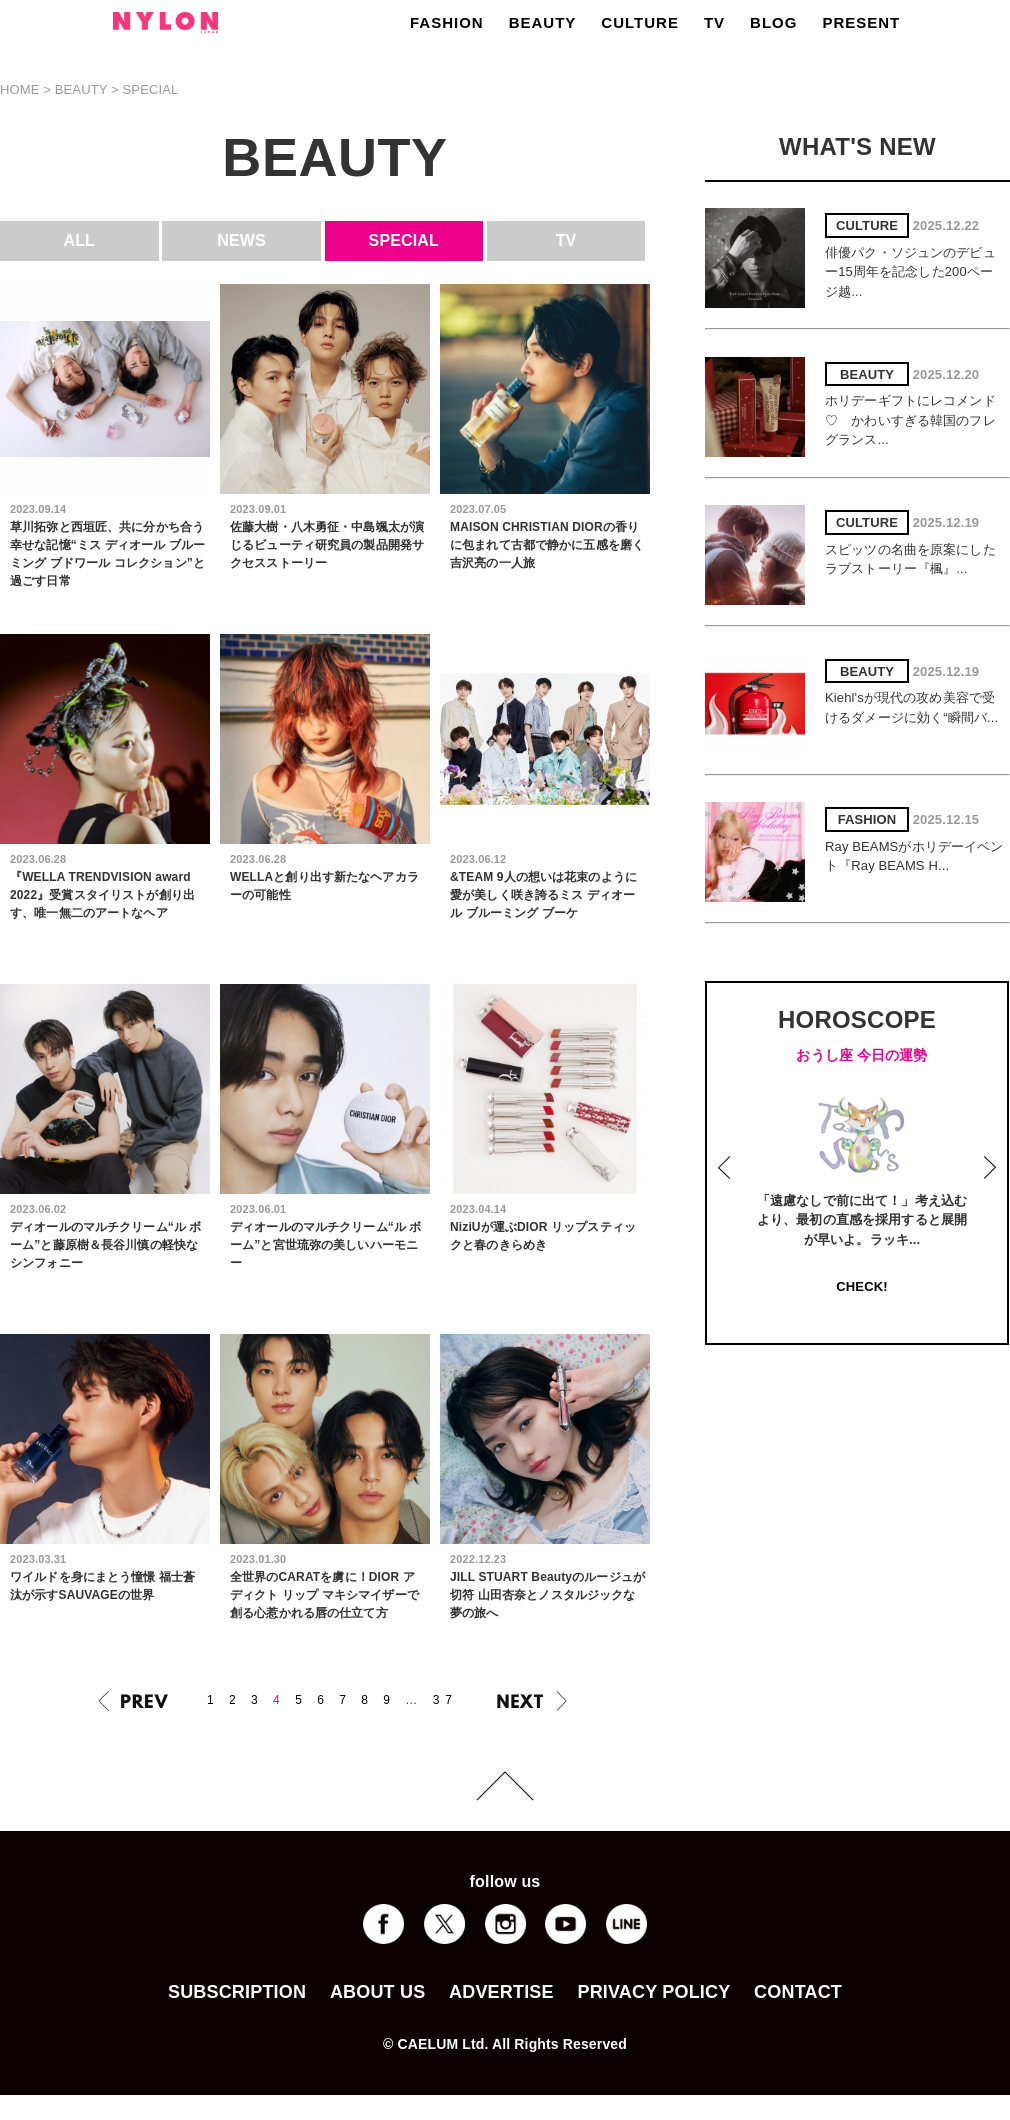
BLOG (773, 22)
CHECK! (861, 1286)
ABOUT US (377, 1992)
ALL (80, 240)
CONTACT (798, 1992)
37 (445, 1700)
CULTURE (640, 22)
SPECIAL (404, 240)
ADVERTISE (501, 1992)
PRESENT (861, 22)
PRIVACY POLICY (653, 1992)
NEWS (241, 240)
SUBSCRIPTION (237, 1992)
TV (714, 22)
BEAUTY (543, 22)
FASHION (447, 22)
